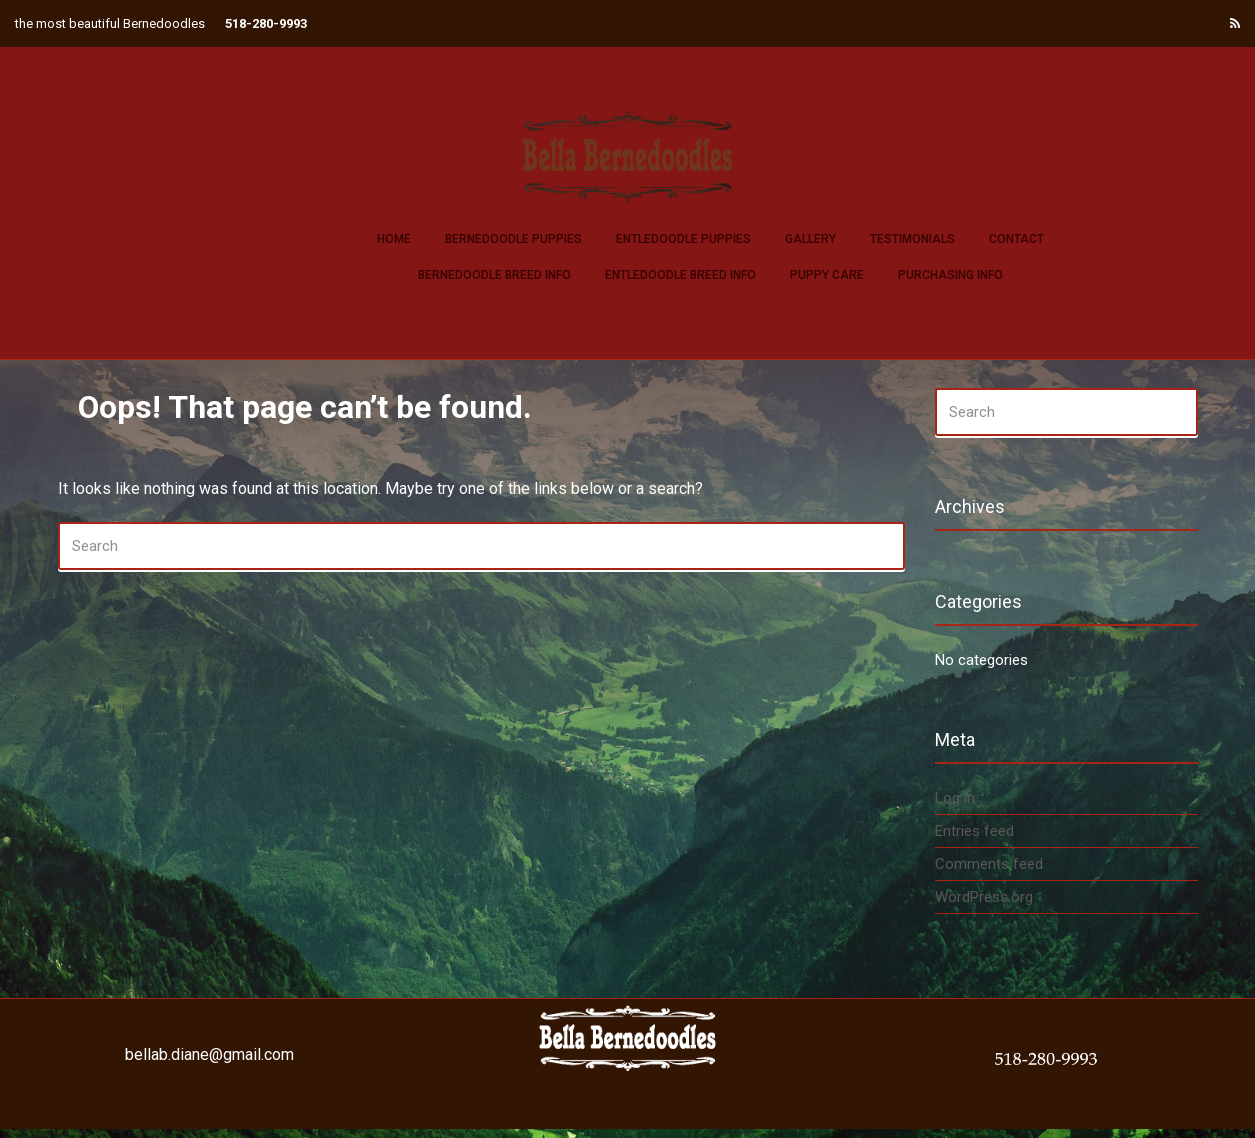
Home (394, 239)
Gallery (810, 239)
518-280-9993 (266, 23)
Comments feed (989, 864)
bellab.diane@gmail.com (209, 1054)
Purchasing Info (950, 275)
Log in (955, 798)
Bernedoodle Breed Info (494, 275)
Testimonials (912, 239)
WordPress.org (984, 897)
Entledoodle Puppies (683, 239)
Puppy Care (827, 275)
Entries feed (974, 831)
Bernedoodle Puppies (513, 239)
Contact (1016, 239)
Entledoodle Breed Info (680, 275)
